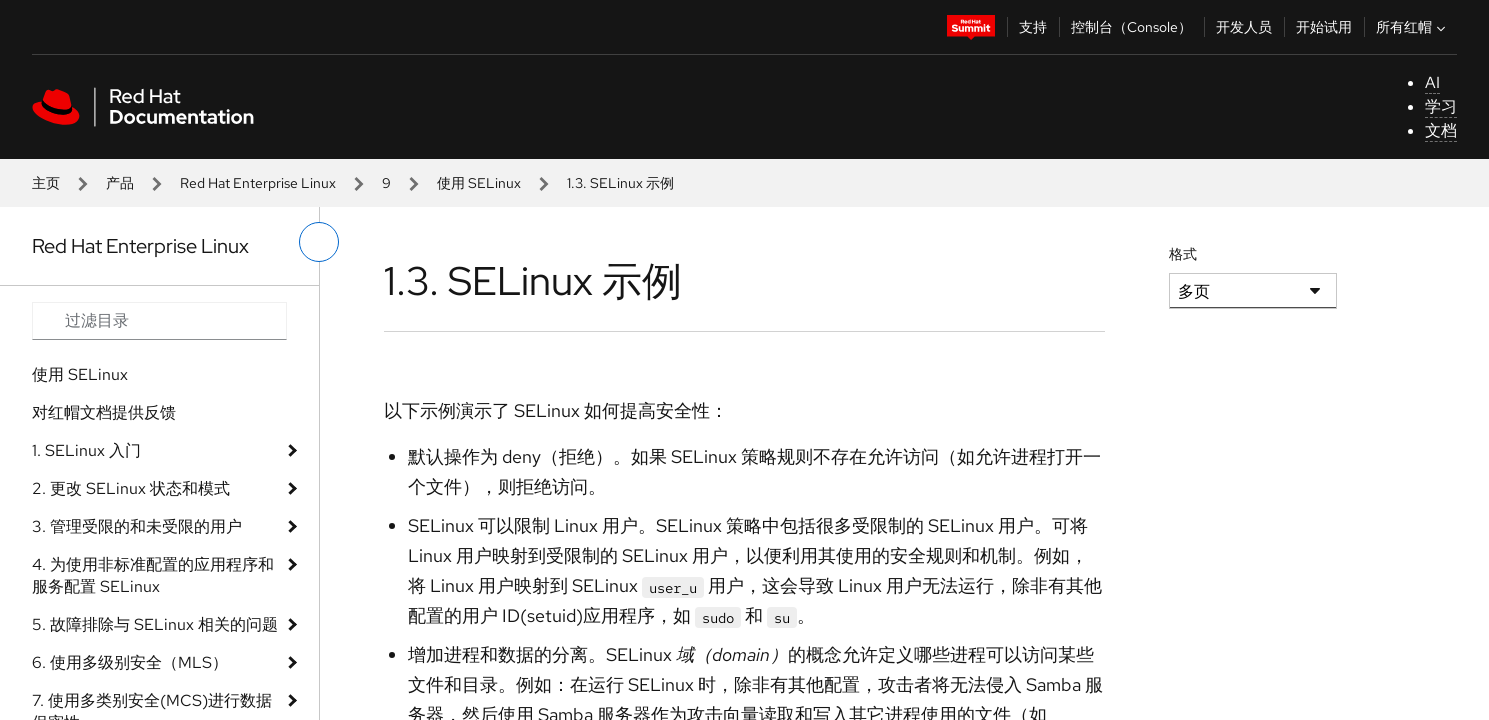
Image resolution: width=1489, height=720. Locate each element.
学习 (1441, 106)
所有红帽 (1413, 27)
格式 (1183, 254)
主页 (46, 183)
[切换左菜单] (319, 242)
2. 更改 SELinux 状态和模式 (131, 488)
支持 (1033, 27)
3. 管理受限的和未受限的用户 (137, 526)
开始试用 (1324, 27)
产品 (120, 183)
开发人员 (1244, 27)
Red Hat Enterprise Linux (258, 183)
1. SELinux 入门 (86, 450)
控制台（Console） (1131, 27)
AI (1432, 82)
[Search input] (159, 321)
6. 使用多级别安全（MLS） (130, 662)
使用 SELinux (479, 183)
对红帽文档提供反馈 (104, 412)
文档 (1441, 130)
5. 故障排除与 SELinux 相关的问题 (155, 624)
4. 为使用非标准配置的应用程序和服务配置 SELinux (153, 575)
